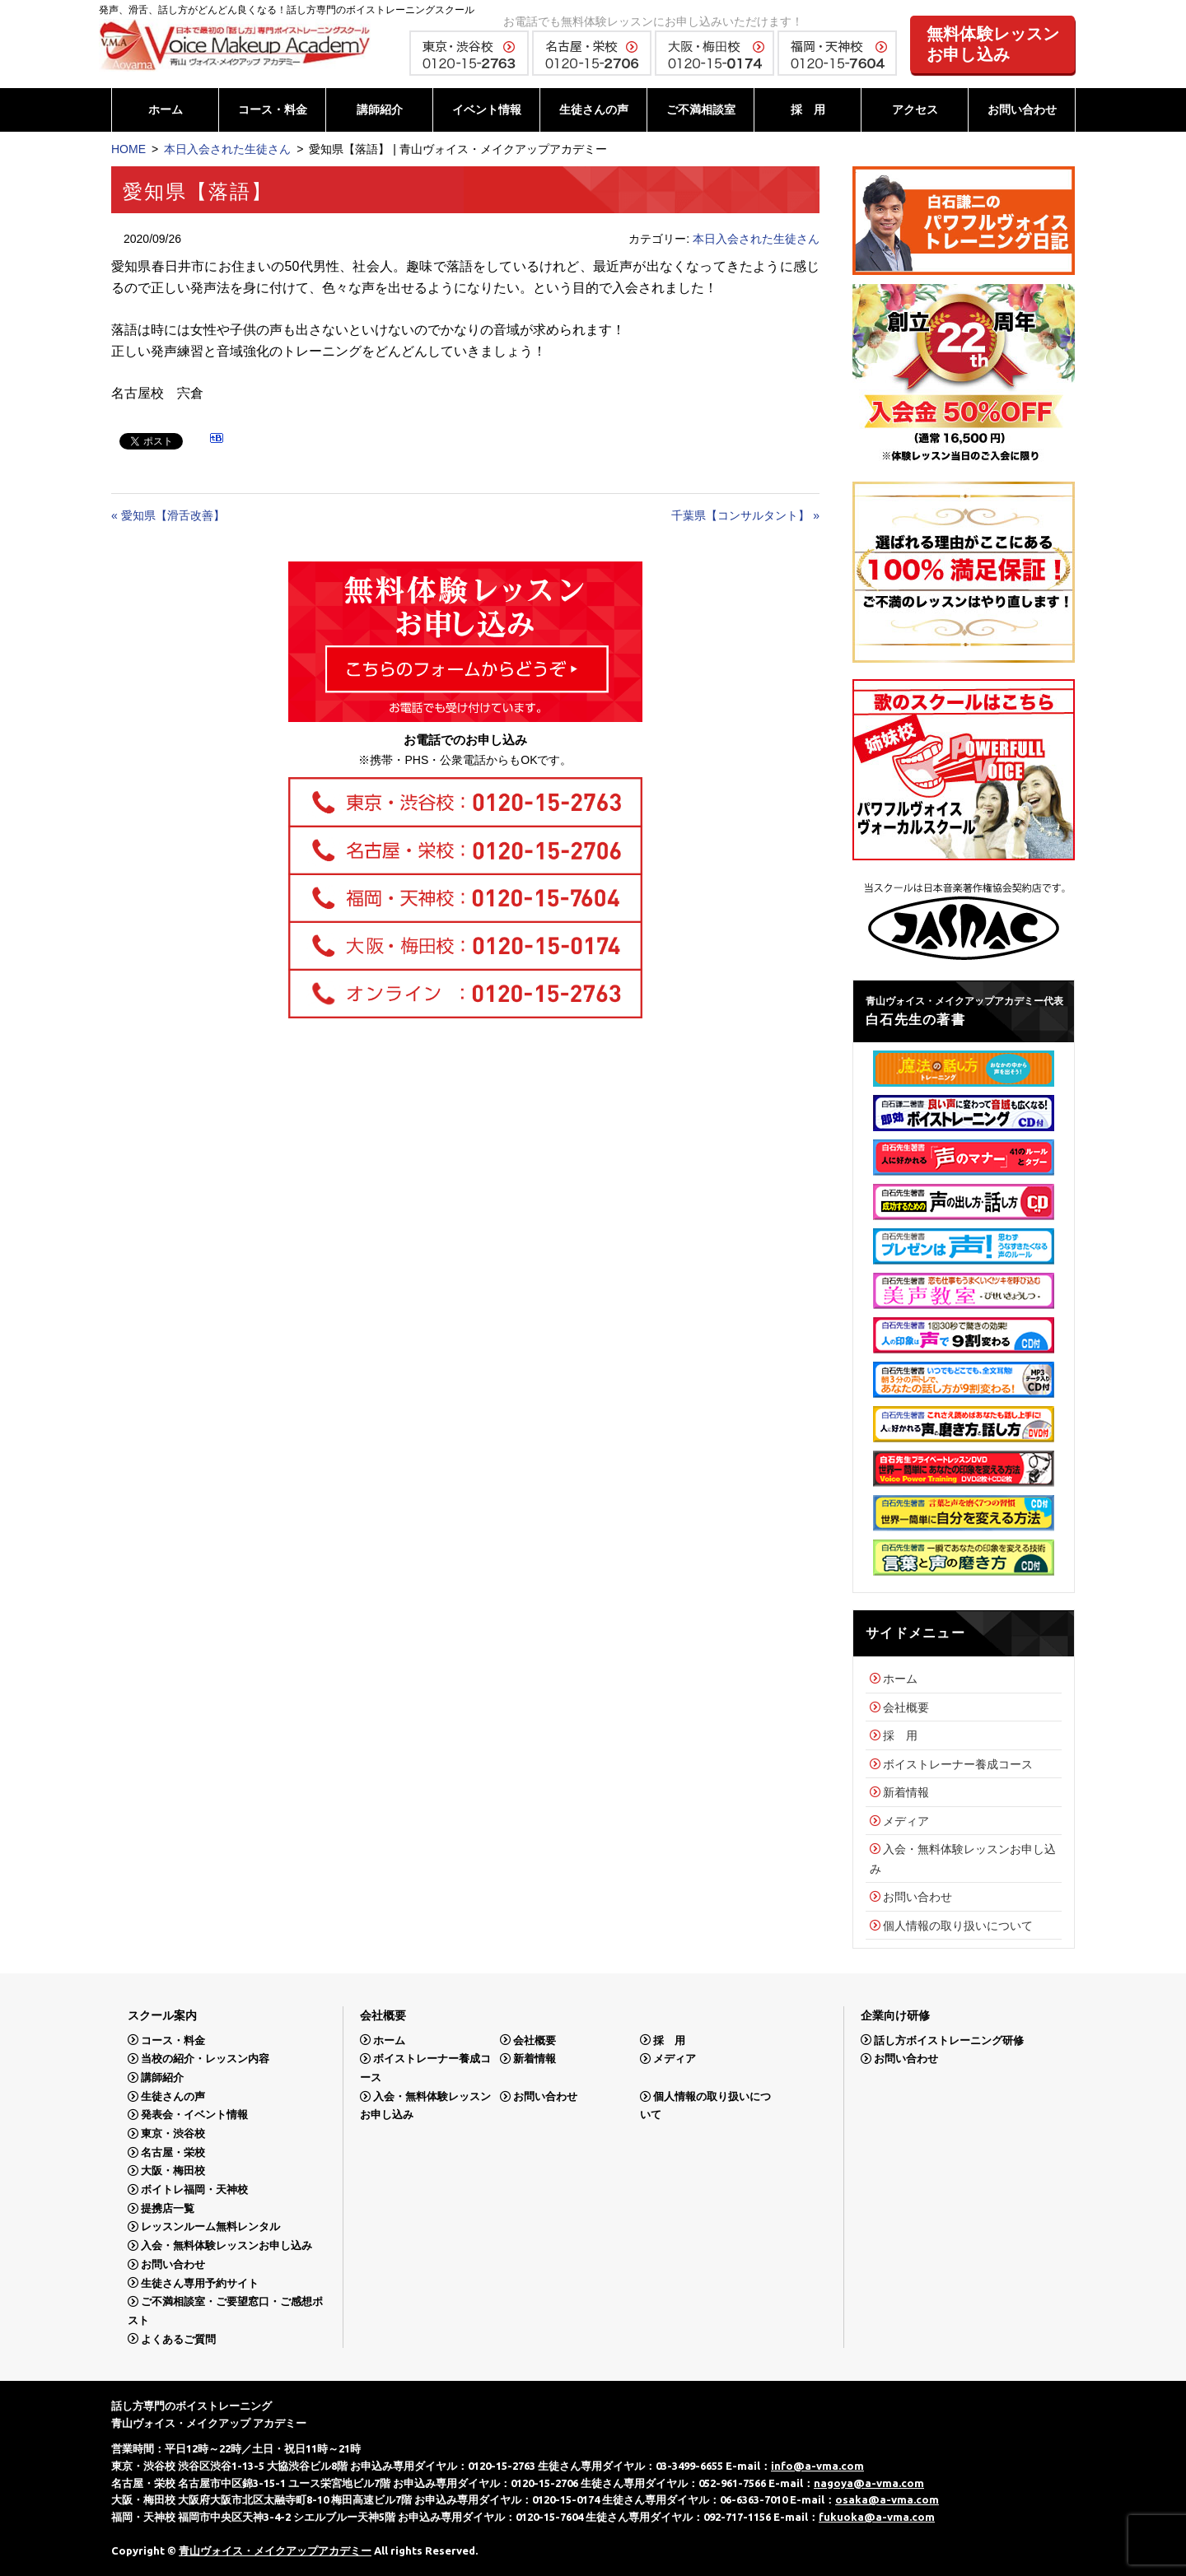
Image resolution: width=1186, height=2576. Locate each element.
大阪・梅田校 (173, 2170)
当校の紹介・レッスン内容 (205, 2058)
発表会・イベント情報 (194, 2114)
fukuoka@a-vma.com (877, 2516)
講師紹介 (380, 109)
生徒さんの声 (593, 109)
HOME (128, 149)
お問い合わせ (1022, 109)
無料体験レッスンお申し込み (993, 44)
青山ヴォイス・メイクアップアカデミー (275, 2550)
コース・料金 (272, 109)
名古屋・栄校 (173, 2152)
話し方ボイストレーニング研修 (949, 2039)
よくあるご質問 (178, 2338)
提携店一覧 (167, 2208)
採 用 (808, 109)
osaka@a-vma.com (887, 2499)
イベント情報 (486, 109)
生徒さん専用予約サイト (200, 2282)
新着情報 (906, 1792)
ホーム (165, 109)
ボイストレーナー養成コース (958, 1764)
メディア (906, 1821)
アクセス (915, 109)
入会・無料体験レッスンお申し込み (226, 2245)
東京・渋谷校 (173, 2133)
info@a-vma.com (817, 2465)
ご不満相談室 (700, 109)
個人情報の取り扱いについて (958, 1925)
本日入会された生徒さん (227, 149)
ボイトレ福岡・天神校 (194, 2189)
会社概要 (906, 1707)
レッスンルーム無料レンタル (210, 2226)
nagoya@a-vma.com (869, 2483)
